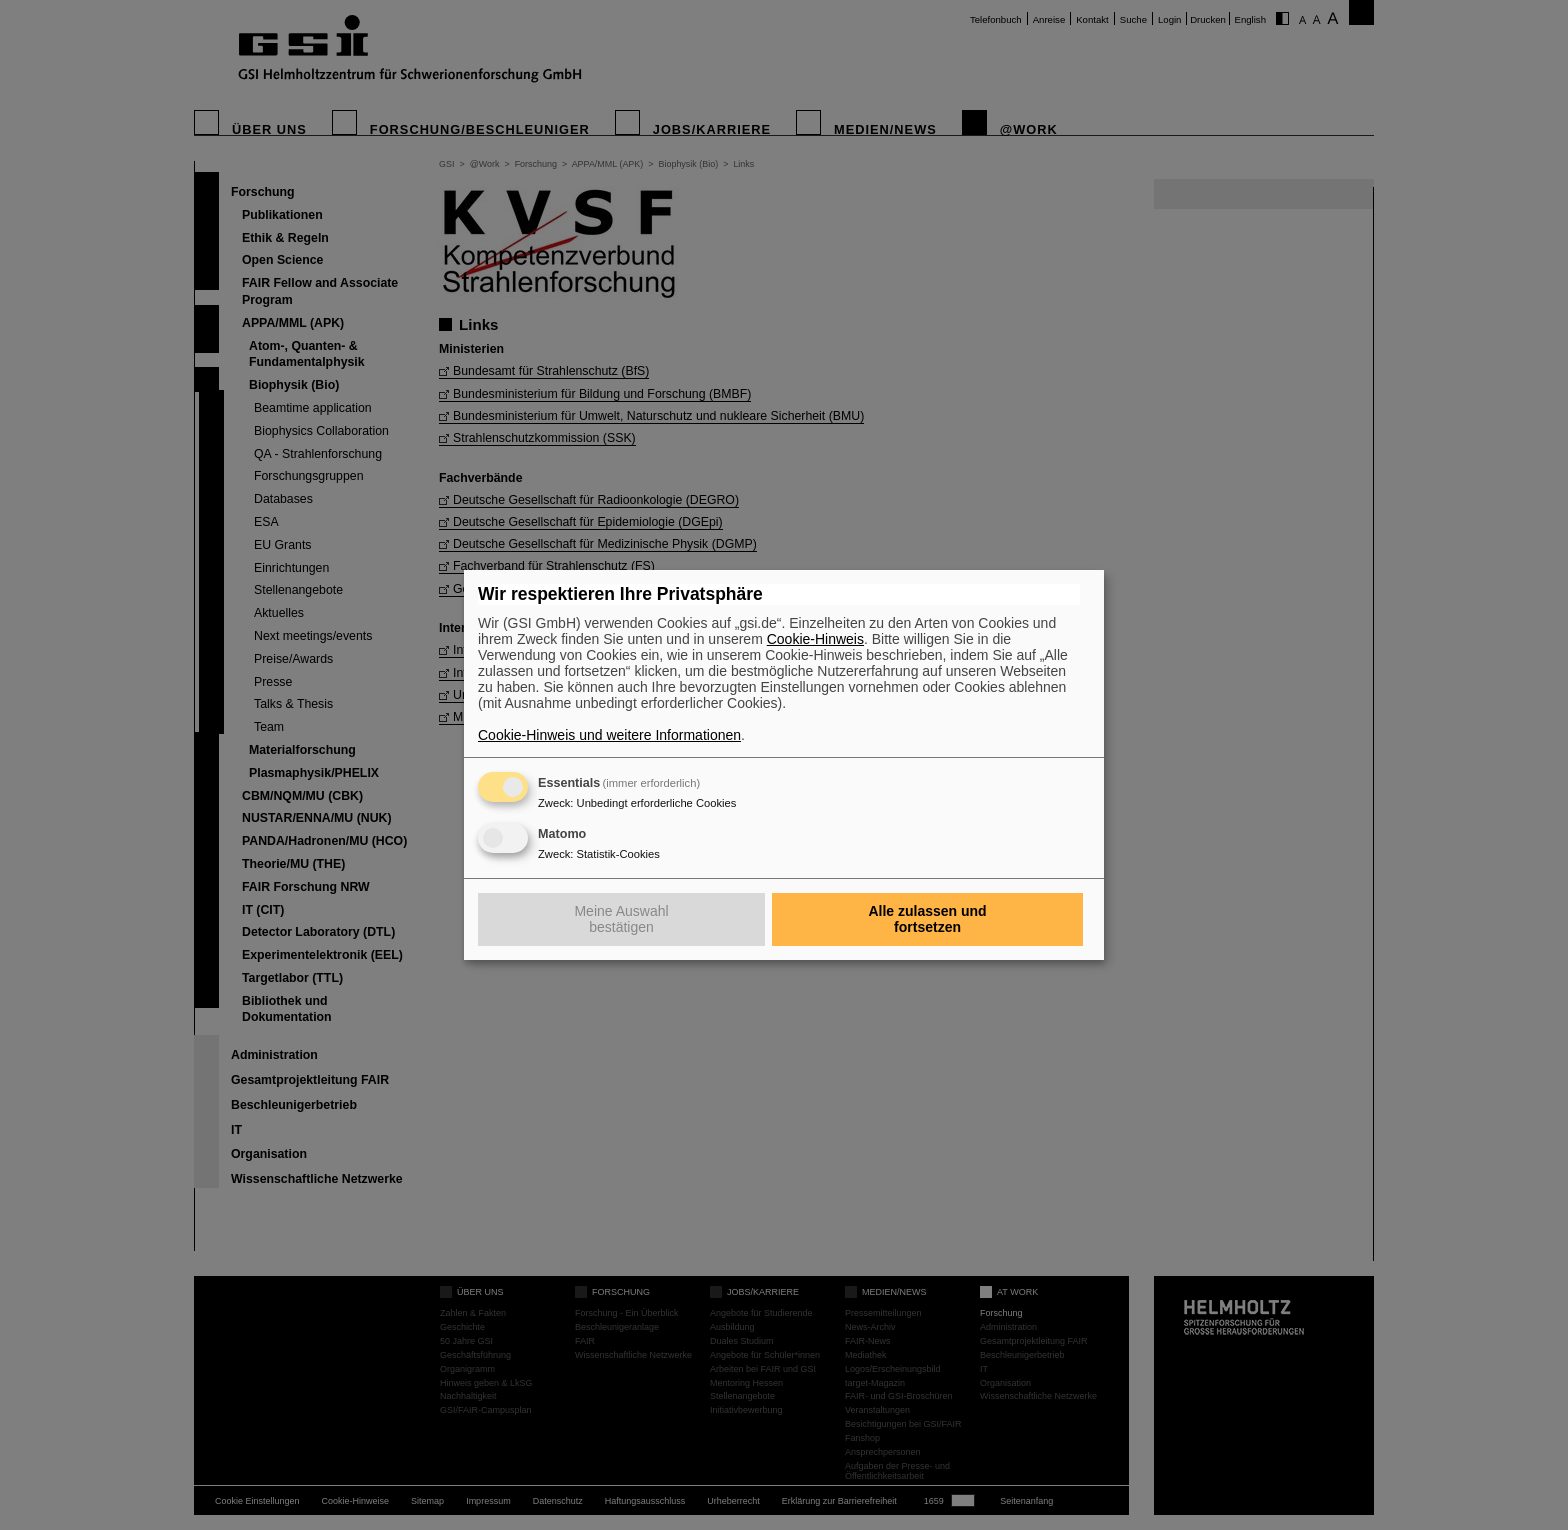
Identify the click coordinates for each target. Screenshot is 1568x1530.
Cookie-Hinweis (815, 639)
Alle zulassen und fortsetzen (927, 919)
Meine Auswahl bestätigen (621, 919)
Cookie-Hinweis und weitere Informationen (609, 735)
